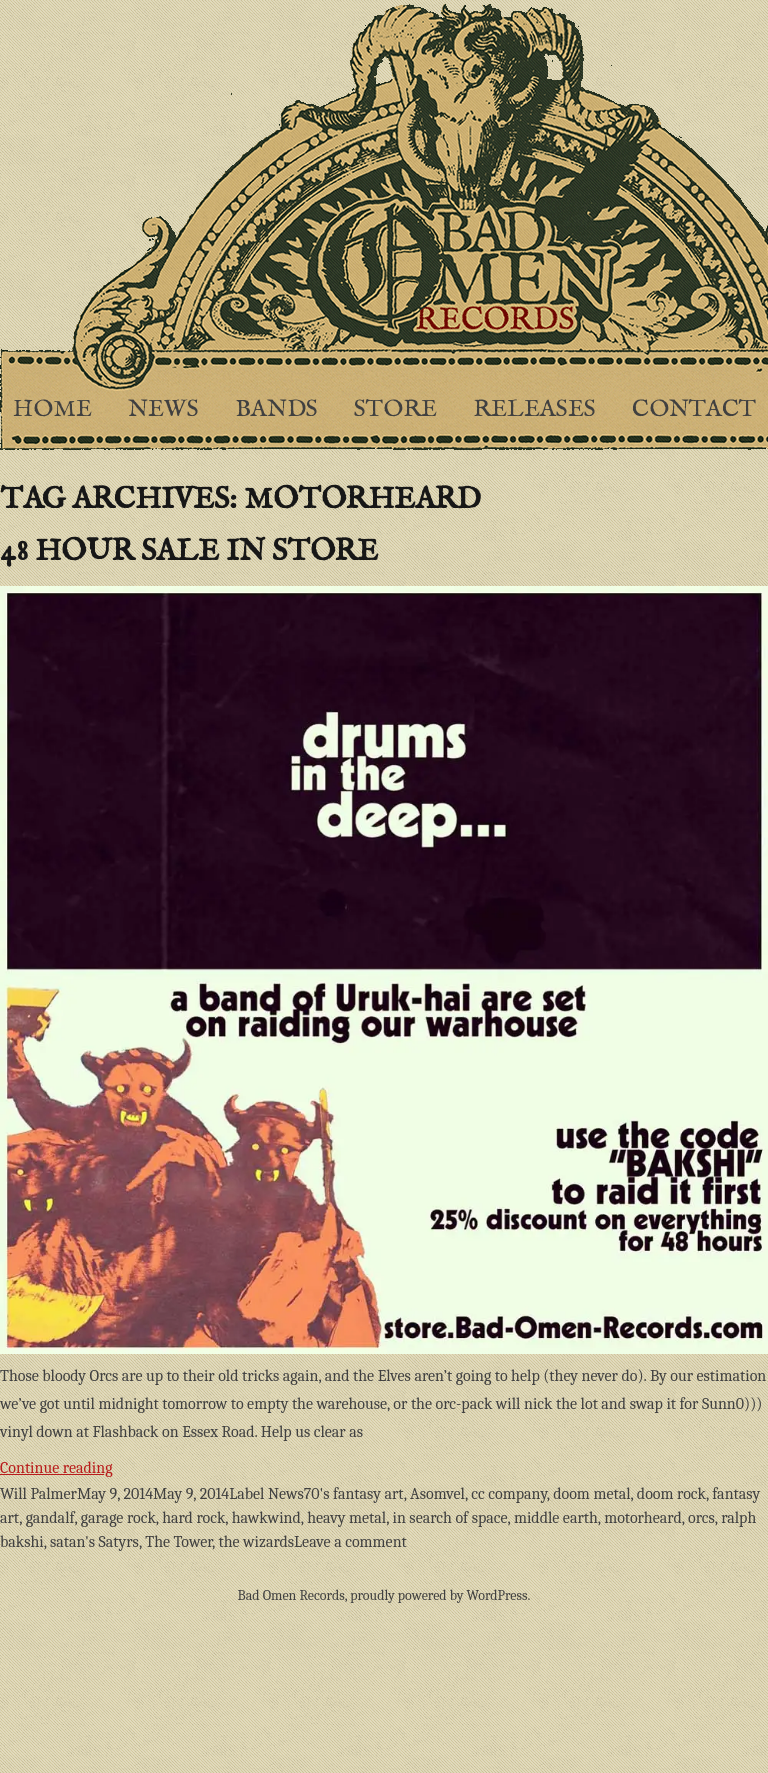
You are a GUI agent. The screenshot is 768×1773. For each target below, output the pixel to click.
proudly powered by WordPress (438, 1595)
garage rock (118, 1518)
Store (395, 409)
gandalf (50, 1518)
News (163, 409)
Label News (266, 1494)
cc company (509, 1494)
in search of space (449, 1518)
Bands (276, 409)
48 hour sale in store (189, 552)
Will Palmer (38, 1494)
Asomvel (437, 1494)
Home (52, 409)
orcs (701, 1518)
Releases (534, 409)
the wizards (256, 1542)
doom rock (671, 1494)
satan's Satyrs (94, 1542)
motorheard (643, 1518)
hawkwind (266, 1518)
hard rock (193, 1518)
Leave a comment (350, 1542)
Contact (694, 409)
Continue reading (128, 1465)
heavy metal (346, 1518)
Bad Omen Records (291, 1595)
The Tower (178, 1542)
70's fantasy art (354, 1494)
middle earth (556, 1518)
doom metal (591, 1494)
